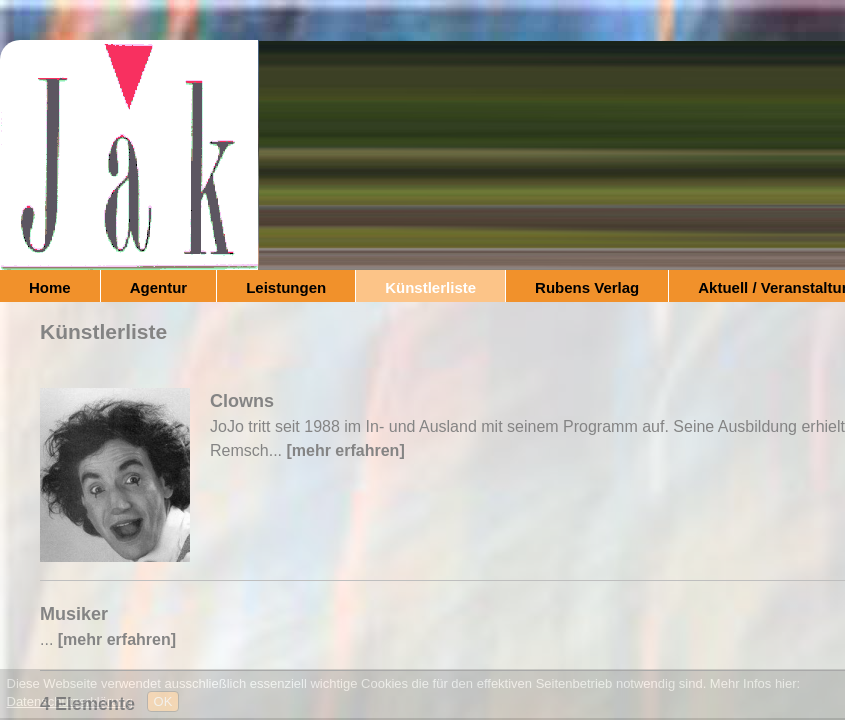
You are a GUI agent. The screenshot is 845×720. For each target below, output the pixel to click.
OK (163, 701)
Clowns (242, 401)
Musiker (74, 614)
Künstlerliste (430, 287)
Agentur (159, 287)
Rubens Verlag (587, 287)
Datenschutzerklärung (70, 701)
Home (50, 287)
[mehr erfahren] (345, 450)
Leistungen (286, 287)
